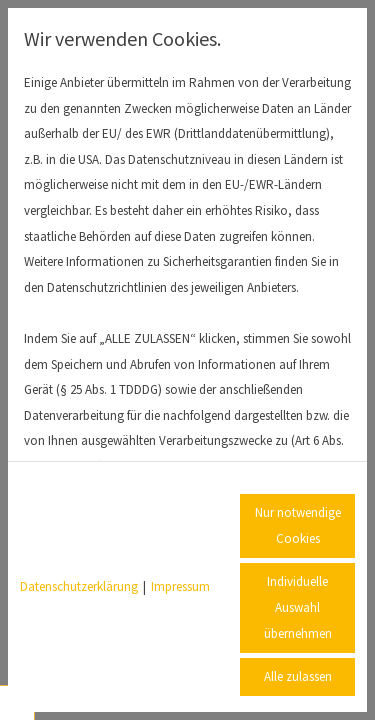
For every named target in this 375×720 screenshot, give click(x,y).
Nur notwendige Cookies (298, 525)
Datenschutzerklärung (79, 586)
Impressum (180, 586)
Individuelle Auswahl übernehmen (298, 607)
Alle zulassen (298, 676)
